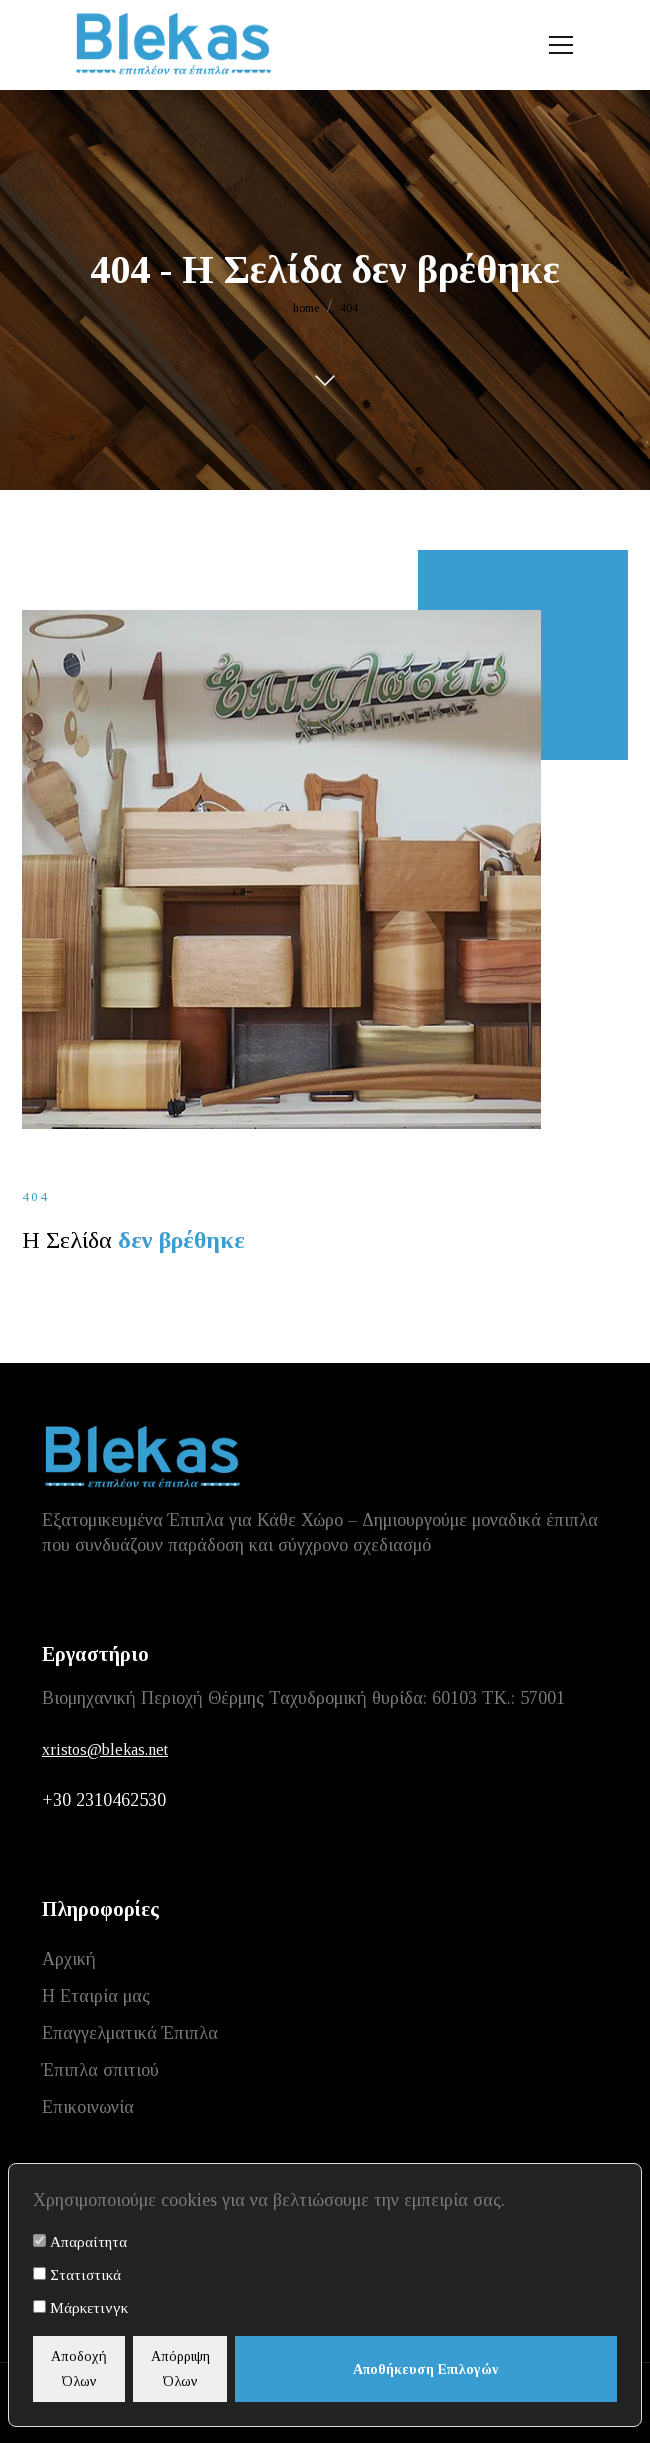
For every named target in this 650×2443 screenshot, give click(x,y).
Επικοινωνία (88, 2107)
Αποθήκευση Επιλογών (426, 2369)
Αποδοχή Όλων (79, 2369)
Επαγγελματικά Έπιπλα (130, 2033)
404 (349, 308)
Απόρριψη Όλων (180, 2369)
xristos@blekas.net (105, 1749)
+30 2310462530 (104, 1800)
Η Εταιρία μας (96, 1996)
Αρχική (69, 1959)
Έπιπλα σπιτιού (100, 2070)
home (306, 308)
